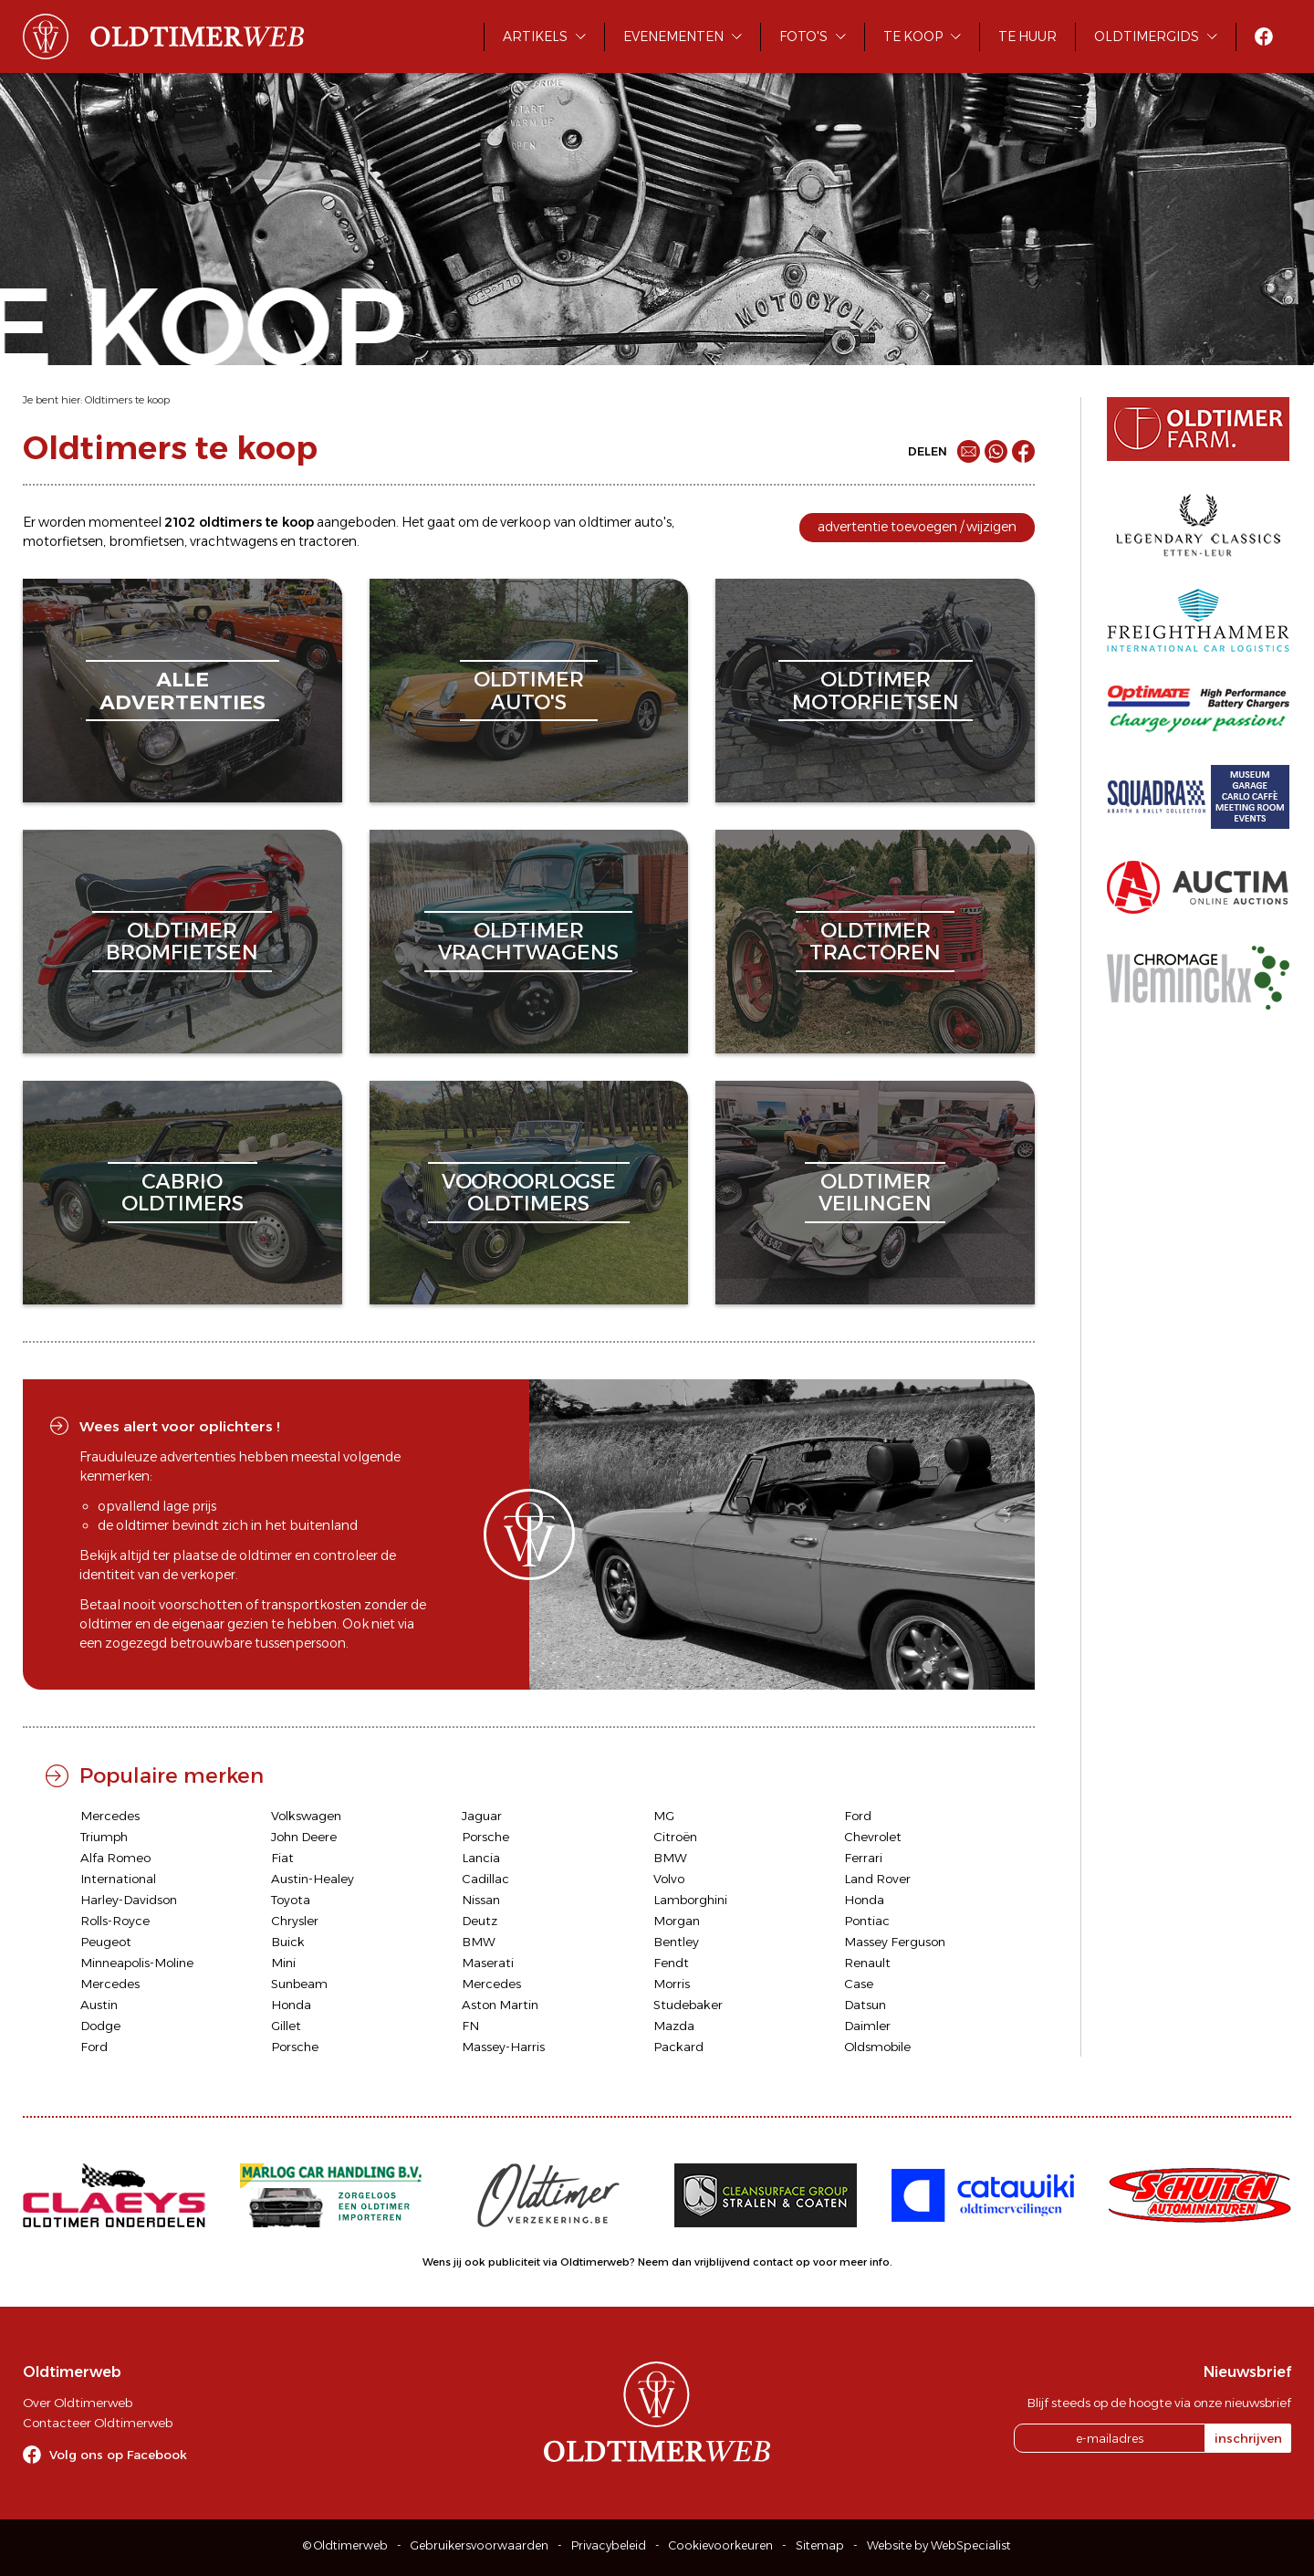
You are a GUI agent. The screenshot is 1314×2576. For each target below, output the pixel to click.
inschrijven (1248, 2438)
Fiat (282, 1857)
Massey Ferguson (894, 1941)
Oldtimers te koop (127, 399)
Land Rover (877, 1878)
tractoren (327, 541)
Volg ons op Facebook (118, 2454)
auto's (653, 522)
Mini (283, 1962)
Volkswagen (306, 1815)
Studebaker (688, 2004)
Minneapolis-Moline (136, 1962)
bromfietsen (146, 541)
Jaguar (482, 1815)
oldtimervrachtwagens (528, 941)
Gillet (286, 2025)
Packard (678, 2046)
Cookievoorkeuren (721, 2545)
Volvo (668, 1878)
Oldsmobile (877, 2046)
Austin (99, 2004)
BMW (670, 1857)
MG (663, 1815)
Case (858, 1983)
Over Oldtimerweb (77, 2402)
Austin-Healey (312, 1878)
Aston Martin (500, 2004)
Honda (864, 1899)
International (118, 1878)
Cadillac (485, 1878)
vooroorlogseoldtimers (529, 1192)
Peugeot (105, 1941)
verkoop (525, 522)
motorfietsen (63, 541)
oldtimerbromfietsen (182, 941)
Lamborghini (690, 1899)
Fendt (671, 1962)
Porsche (485, 1836)
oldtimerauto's (529, 690)
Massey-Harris (503, 2046)
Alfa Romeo (115, 1857)
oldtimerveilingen (875, 1192)
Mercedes (110, 1815)
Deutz (479, 1920)
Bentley (676, 1941)
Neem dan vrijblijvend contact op (724, 2262)
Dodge (100, 2025)
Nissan (481, 1899)
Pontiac (867, 1920)
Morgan (676, 1920)
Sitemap (820, 2545)
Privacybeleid (608, 2545)
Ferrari (863, 1857)
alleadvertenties (182, 690)
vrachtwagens (233, 541)
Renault (867, 1962)
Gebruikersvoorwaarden (479, 2545)
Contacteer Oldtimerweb (97, 2422)
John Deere (304, 1836)
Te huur (1027, 36)
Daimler (867, 2025)
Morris (671, 1983)
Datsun (865, 2004)
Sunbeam (299, 1983)
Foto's (803, 36)
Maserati (488, 1962)
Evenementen (673, 36)
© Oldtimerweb (345, 2545)
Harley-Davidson (128, 1899)
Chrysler (294, 1920)
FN (470, 2025)
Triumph (104, 1836)
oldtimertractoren (875, 941)
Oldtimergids (1146, 36)
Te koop (913, 36)
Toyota (290, 1899)
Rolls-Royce (115, 1920)
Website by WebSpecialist (939, 2545)
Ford (857, 1815)
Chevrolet (873, 1836)
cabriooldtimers (182, 1192)
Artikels (535, 36)
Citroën (675, 1836)
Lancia (481, 1857)
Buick (288, 1941)
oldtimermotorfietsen (875, 690)
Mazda (673, 2025)
